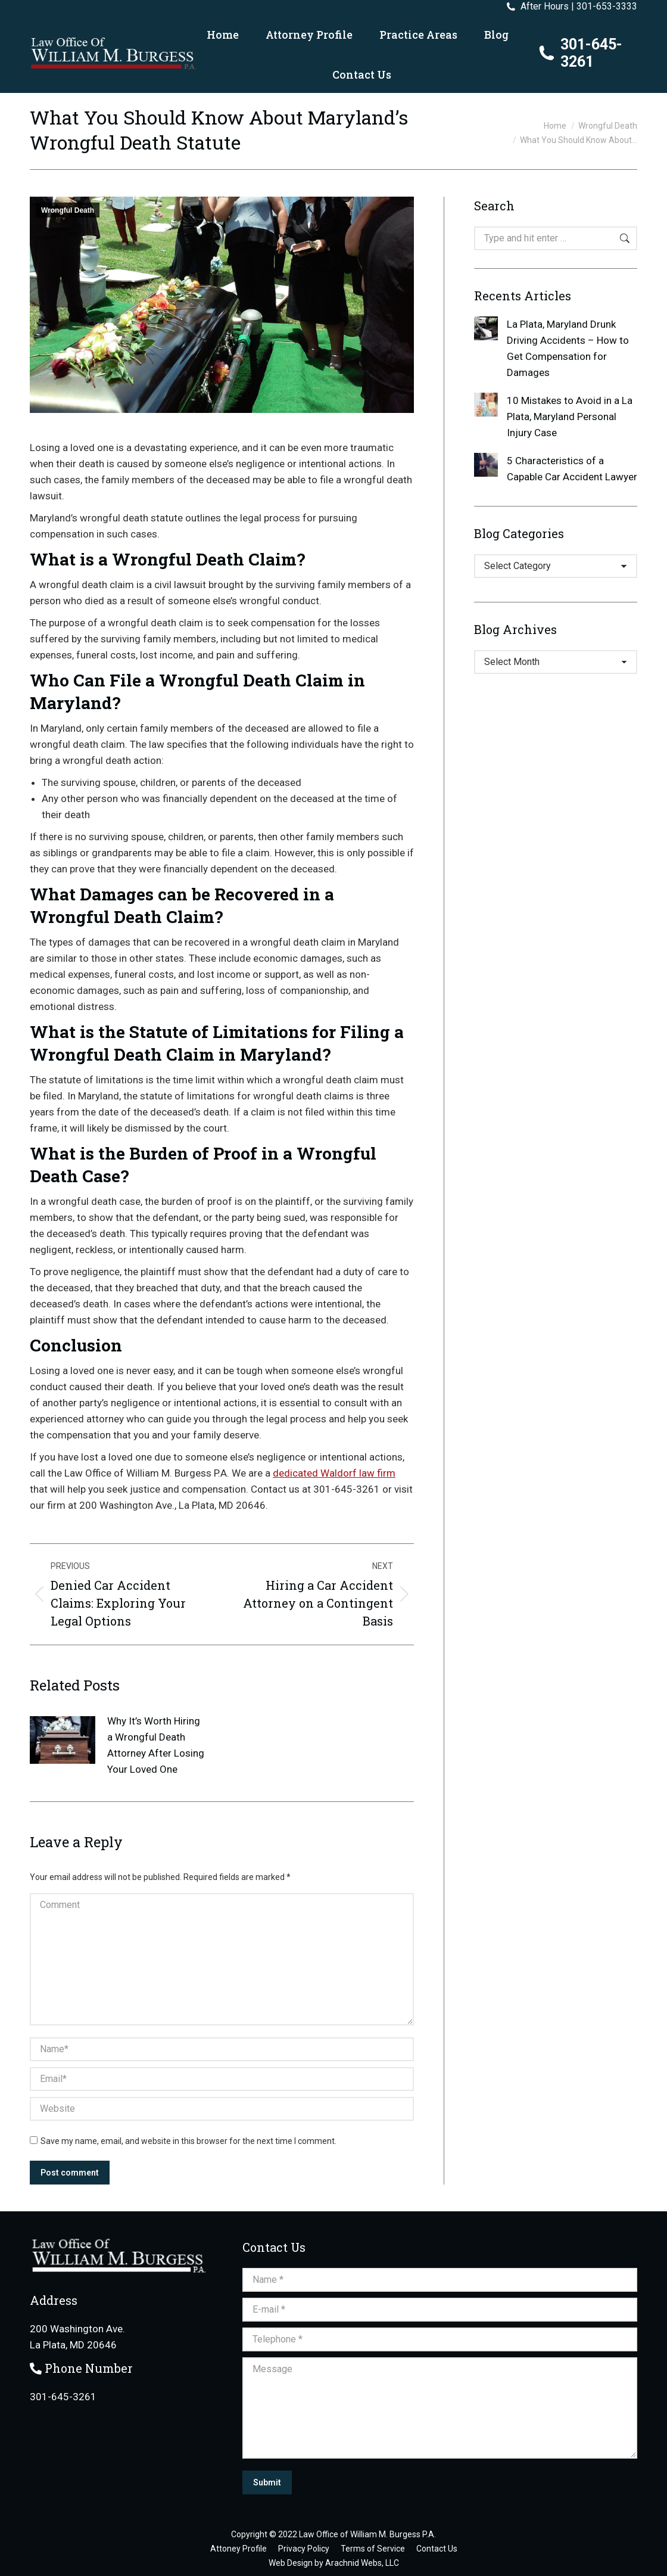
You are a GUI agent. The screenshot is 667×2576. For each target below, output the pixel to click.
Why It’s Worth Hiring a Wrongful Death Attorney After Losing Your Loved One (155, 1745)
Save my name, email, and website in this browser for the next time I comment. (188, 2141)
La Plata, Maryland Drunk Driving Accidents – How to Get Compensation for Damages (568, 348)
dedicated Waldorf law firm (334, 1473)
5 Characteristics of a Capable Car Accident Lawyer (572, 469)
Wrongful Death (67, 210)
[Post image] (62, 1740)
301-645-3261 (580, 53)
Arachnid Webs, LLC (362, 2563)
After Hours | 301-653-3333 (571, 6)
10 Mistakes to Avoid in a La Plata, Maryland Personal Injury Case (569, 416)
